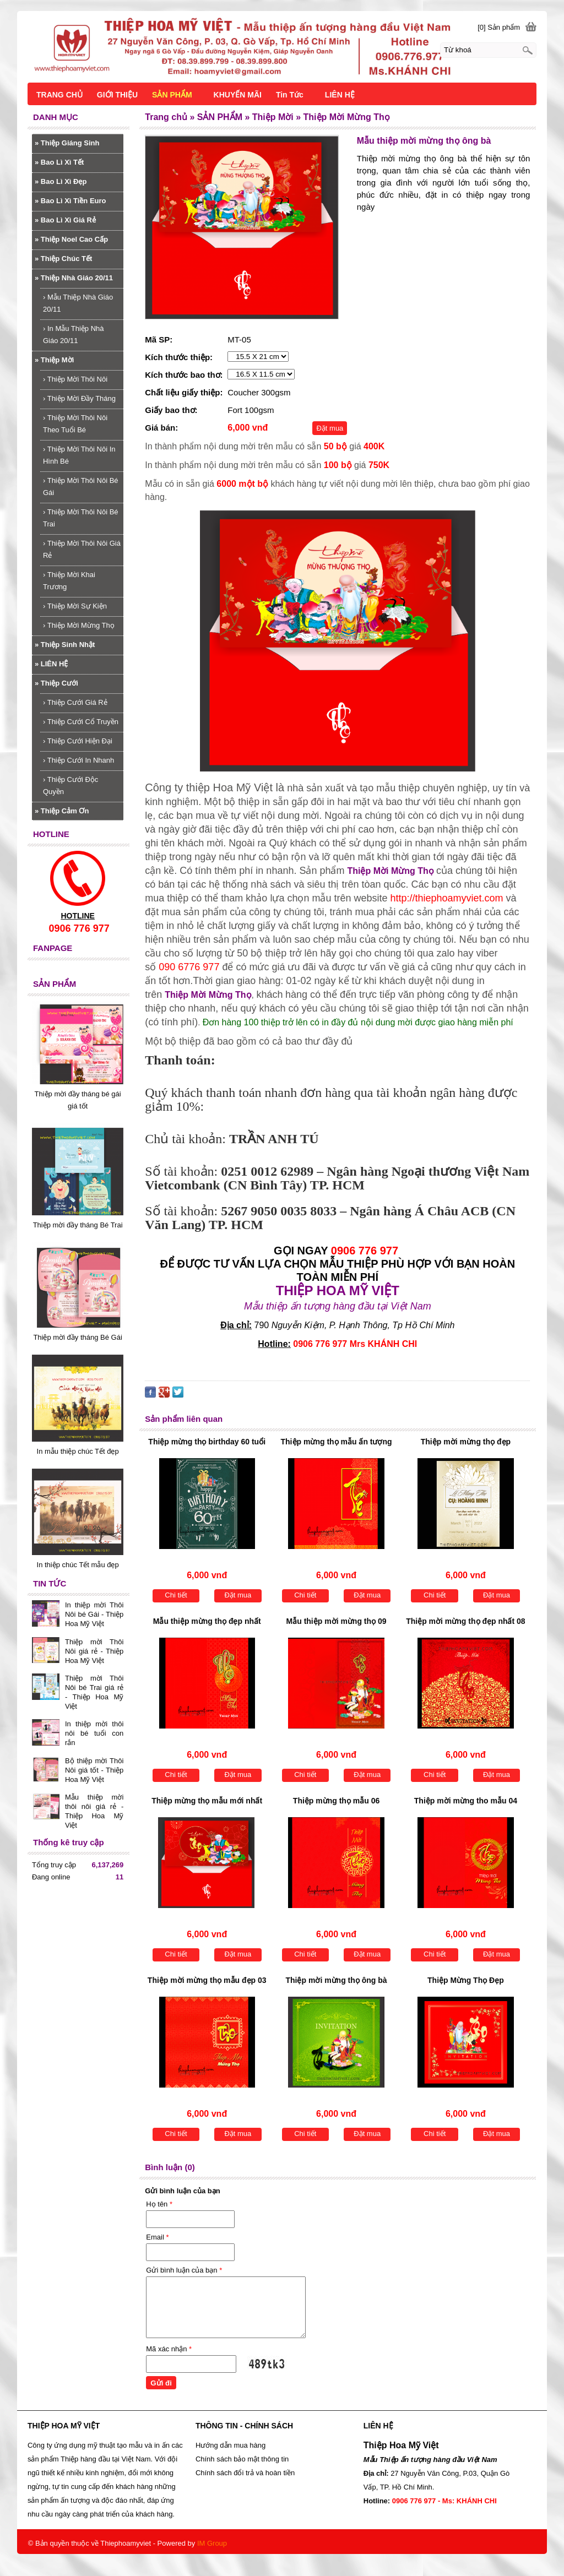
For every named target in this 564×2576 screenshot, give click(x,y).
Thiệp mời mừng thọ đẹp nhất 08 (465, 1621)
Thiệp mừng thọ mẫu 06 (336, 1800)
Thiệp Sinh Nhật (65, 644)
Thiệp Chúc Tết (63, 258)
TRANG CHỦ (59, 94)
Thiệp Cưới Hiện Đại (77, 741)
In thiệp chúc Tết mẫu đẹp (78, 1565)
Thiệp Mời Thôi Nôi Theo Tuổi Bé (75, 424)
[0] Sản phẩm (499, 27)
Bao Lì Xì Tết (59, 162)
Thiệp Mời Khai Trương (69, 580)
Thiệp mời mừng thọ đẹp (466, 1441)
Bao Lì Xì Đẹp (60, 181)
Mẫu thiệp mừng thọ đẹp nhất (207, 1621)
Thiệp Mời (54, 360)
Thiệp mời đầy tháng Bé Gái (77, 1337)
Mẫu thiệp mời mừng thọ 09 (336, 1621)
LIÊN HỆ (51, 664)
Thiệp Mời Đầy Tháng (79, 398)
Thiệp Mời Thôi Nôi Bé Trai (80, 518)
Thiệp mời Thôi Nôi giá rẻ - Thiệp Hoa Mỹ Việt (94, 1651)
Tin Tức (289, 94)
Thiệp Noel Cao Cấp (71, 239)
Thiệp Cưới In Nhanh (78, 760)
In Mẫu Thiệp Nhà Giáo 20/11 (73, 334)
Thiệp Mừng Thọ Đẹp (465, 1980)
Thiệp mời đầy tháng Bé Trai (78, 1225)
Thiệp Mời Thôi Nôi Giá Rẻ (82, 549)
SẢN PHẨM (172, 94)
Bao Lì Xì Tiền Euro (70, 201)
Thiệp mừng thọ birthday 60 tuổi (206, 1441)
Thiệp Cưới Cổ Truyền (80, 722)
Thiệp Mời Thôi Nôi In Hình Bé (79, 455)
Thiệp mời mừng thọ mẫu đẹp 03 (207, 1980)
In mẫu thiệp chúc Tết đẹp (78, 1451)
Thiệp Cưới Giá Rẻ (75, 702)
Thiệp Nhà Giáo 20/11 (74, 278)
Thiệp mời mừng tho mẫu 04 (465, 1800)
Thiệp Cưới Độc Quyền (70, 785)
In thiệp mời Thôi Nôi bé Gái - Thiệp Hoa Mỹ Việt (94, 1614)
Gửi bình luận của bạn (184, 2270)
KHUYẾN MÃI (238, 94)
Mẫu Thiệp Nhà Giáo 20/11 (78, 303)
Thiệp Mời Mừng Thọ (79, 625)
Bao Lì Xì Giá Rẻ (65, 220)
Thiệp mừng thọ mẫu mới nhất (206, 1800)
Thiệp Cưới (56, 683)
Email (157, 2237)
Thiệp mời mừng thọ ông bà (336, 1980)
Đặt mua (329, 428)
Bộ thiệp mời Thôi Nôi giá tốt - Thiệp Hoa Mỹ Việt (94, 1770)
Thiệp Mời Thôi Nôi (75, 379)
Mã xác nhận (169, 2349)
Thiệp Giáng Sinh (67, 143)
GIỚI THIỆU (117, 94)
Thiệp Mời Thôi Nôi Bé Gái (80, 486)
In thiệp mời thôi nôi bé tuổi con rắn (94, 1733)
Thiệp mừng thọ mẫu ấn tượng (336, 1441)
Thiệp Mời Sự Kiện (75, 606)
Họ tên (159, 2204)
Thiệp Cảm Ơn (62, 811)
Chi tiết (176, 1595)
